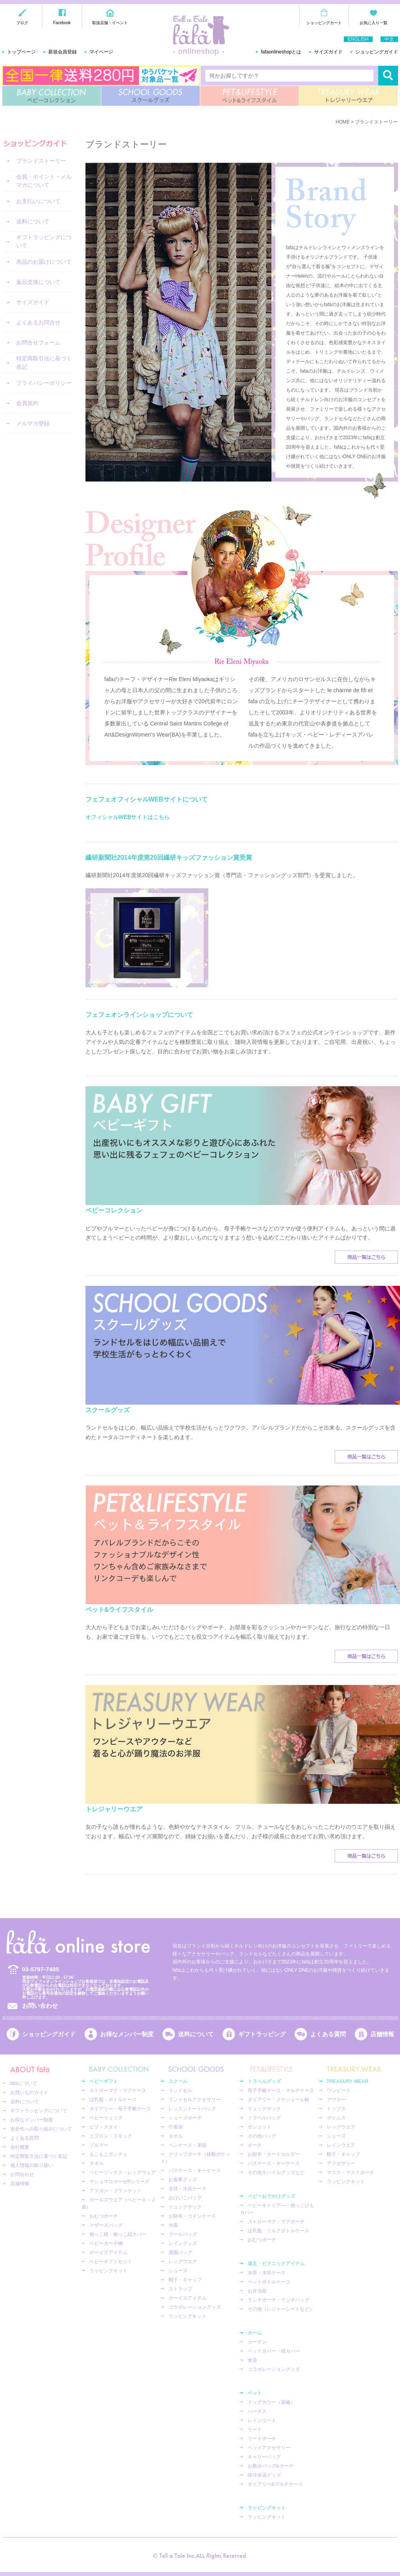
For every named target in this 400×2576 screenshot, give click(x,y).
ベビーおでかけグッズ (271, 2196)
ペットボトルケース (269, 2282)
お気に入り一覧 (373, 23)
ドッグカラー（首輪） (271, 2402)
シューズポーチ (185, 2118)
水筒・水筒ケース (188, 2188)
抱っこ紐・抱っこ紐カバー (117, 2234)
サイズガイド (328, 52)
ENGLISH (358, 39)
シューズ (178, 2270)
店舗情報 (382, 2034)
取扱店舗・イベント (110, 23)
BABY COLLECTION (51, 96)
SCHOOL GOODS (150, 96)
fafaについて (23, 2083)
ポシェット (259, 2127)
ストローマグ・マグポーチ (276, 2221)
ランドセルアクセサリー (195, 2099)
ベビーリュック (106, 2118)
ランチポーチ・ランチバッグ (278, 2300)
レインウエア (341, 2145)
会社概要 (19, 2147)
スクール (178, 2081)
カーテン (257, 2342)
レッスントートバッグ (192, 2108)
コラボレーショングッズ (195, 2307)
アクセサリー (341, 2163)
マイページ (101, 52)
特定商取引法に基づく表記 (44, 362)
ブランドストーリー (41, 161)
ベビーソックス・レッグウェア (122, 2172)
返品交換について (38, 282)
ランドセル (180, 2090)
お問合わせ (22, 2174)
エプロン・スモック (110, 2136)
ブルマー (98, 2145)
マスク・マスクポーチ (350, 2172)
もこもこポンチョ (108, 2154)
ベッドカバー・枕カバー (274, 2351)
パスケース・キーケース (195, 2170)
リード (255, 2429)
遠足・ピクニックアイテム (276, 2263)
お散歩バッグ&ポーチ (271, 2466)
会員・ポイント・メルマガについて (44, 180)
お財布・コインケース (192, 2216)
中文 (389, 39)
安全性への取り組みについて (41, 2129)
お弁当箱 (257, 2291)
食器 (252, 2360)
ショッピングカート (324, 23)
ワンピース (339, 2090)
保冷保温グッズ (264, 2475)
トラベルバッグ (264, 2118)
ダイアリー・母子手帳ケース (120, 2108)
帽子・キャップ (185, 2280)
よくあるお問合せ (38, 322)
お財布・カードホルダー (274, 2154)
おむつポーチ (103, 2216)
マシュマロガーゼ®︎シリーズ (119, 2181)
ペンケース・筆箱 (188, 2145)
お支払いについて (38, 201)
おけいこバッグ (185, 2198)
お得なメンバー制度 (127, 2034)
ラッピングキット (108, 2270)
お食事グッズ (183, 2179)
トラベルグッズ (264, 2081)
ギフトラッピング (262, 2034)
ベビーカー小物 (106, 2243)
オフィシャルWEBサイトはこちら (127, 817)
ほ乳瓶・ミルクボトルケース (278, 2230)
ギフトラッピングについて (44, 241)
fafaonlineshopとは (281, 52)
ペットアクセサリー (269, 2447)
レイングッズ (183, 2243)
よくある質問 (328, 2034)
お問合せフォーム (38, 342)
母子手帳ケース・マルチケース (281, 2090)
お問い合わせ (40, 2005)
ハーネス (257, 2411)
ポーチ (255, 2145)
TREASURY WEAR (348, 96)
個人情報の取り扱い (31, 2165)
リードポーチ (262, 2438)
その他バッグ (262, 2136)
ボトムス (336, 2118)
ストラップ (180, 2289)
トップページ (21, 52)
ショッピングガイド (376, 52)
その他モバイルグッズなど (276, 2172)
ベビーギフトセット (110, 2261)
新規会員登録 (62, 52)
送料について (32, 221)
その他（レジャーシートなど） (281, 2309)
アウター (336, 2099)
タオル (96, 2163)
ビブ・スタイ (103, 2127)
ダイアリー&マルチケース (275, 2484)
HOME (343, 122)
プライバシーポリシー (44, 383)
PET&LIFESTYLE (249, 96)
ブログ (22, 23)
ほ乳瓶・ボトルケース (113, 2099)
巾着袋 (176, 2127)
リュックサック (185, 2207)
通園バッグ (180, 2252)
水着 (173, 2225)
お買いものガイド (29, 2092)
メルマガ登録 (32, 423)
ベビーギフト (103, 2081)
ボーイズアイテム (108, 2252)
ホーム (255, 2333)
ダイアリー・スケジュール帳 (278, 2099)
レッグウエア (183, 2261)
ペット (255, 2393)
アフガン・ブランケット (115, 2190)
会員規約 (27, 403)
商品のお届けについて (44, 262)
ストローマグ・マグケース (117, 2090)
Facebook (62, 23)
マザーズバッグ (106, 2225)
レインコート (262, 2420)
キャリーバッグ (264, 2457)
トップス (336, 2108)
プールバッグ (183, 2234)
